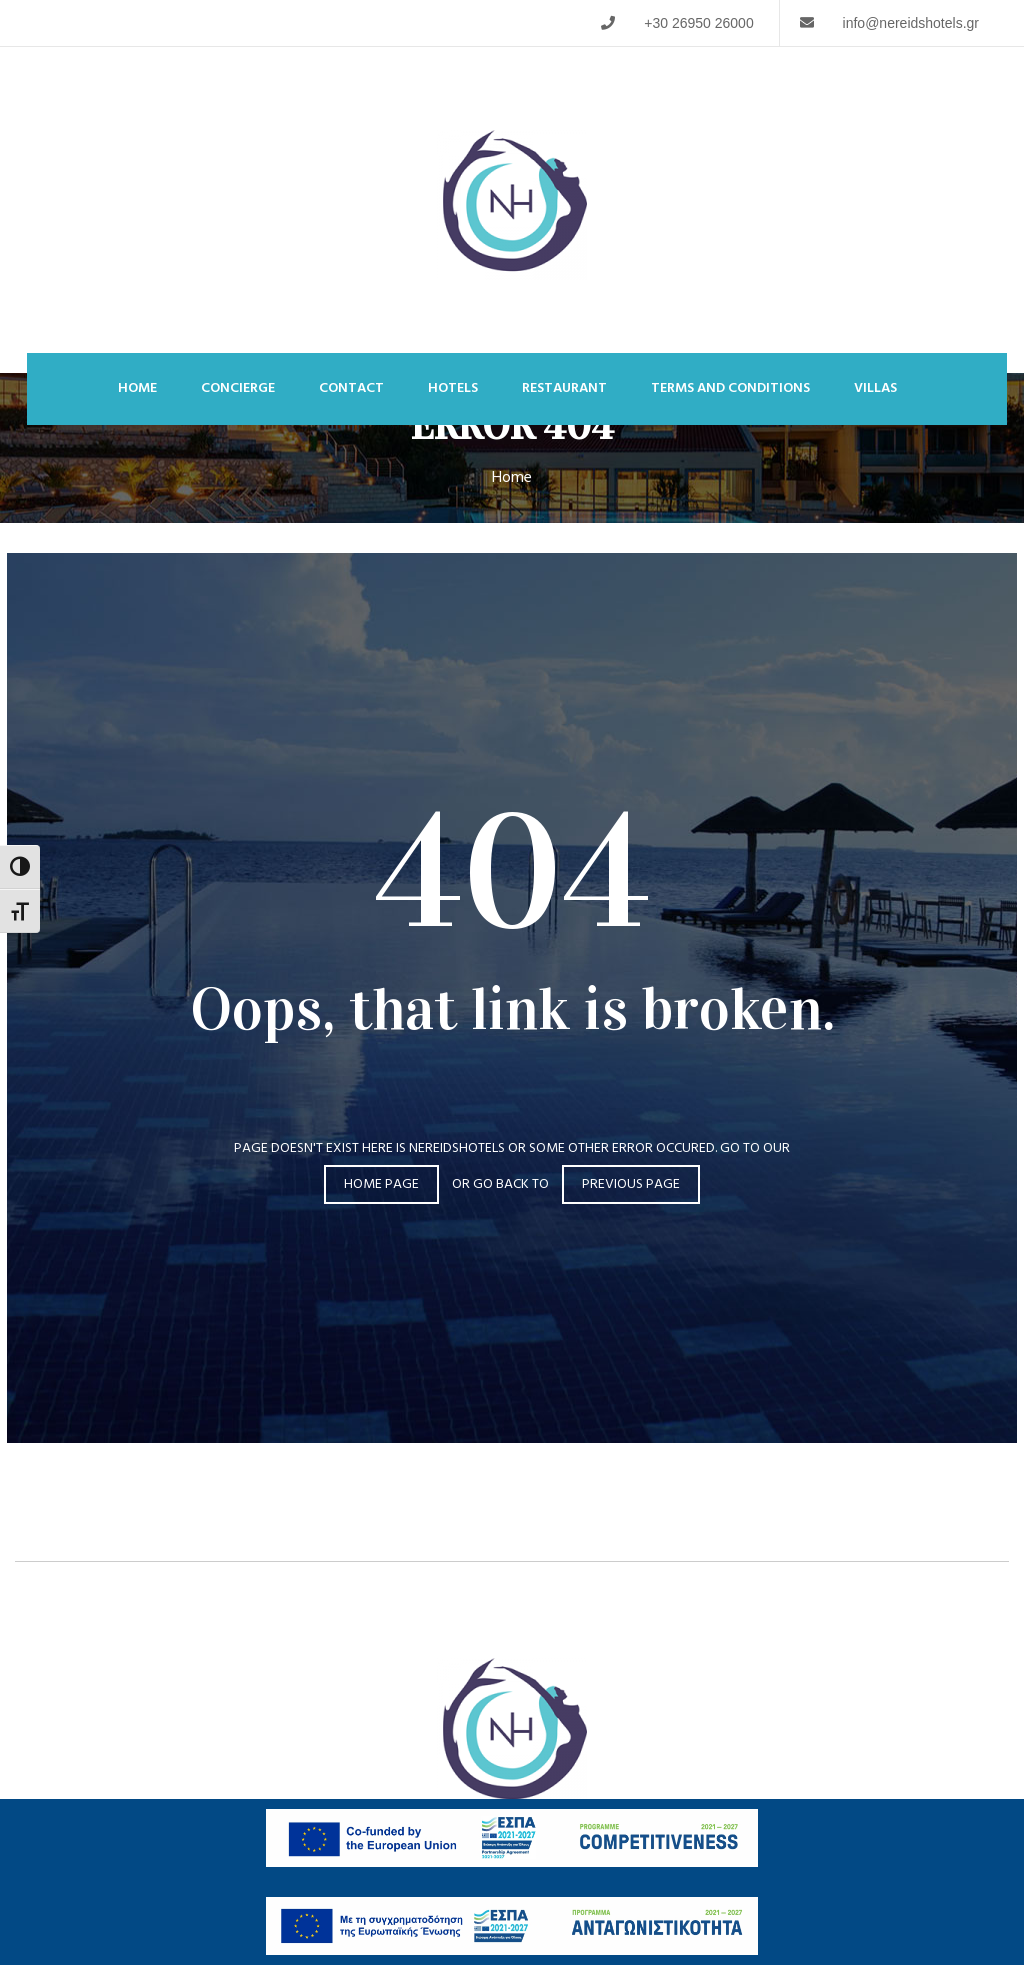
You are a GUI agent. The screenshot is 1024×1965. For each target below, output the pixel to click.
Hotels (453, 388)
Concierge (238, 388)
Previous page (631, 1184)
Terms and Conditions (730, 388)
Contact (351, 388)
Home (137, 388)
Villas (875, 388)
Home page (381, 1184)
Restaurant (564, 388)
